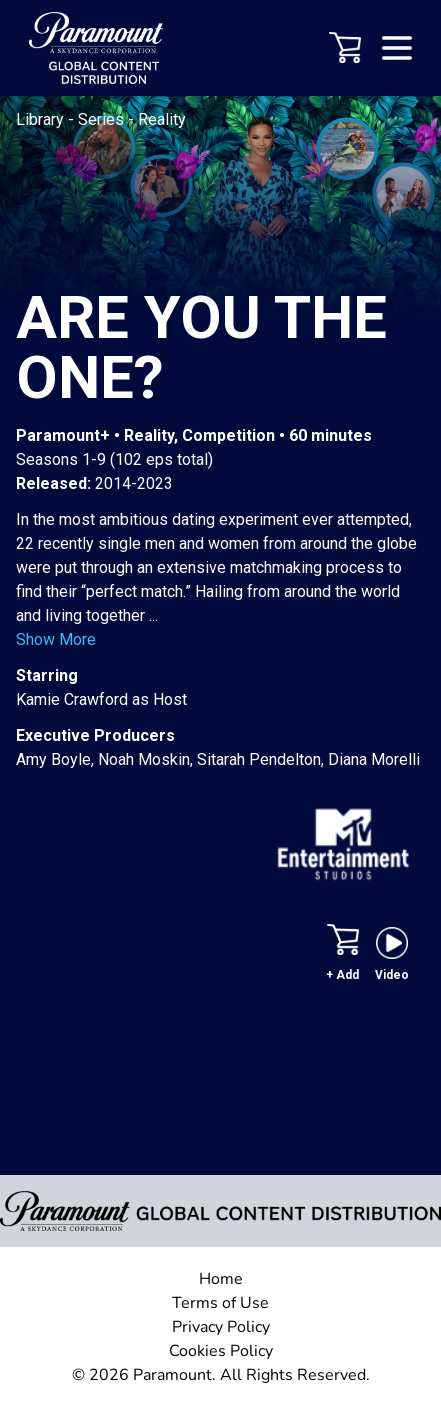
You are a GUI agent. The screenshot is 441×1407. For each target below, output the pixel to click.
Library (42, 119)
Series (103, 119)
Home (221, 1279)
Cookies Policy (221, 1351)
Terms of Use (220, 1303)
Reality (162, 119)
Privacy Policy (221, 1327)
